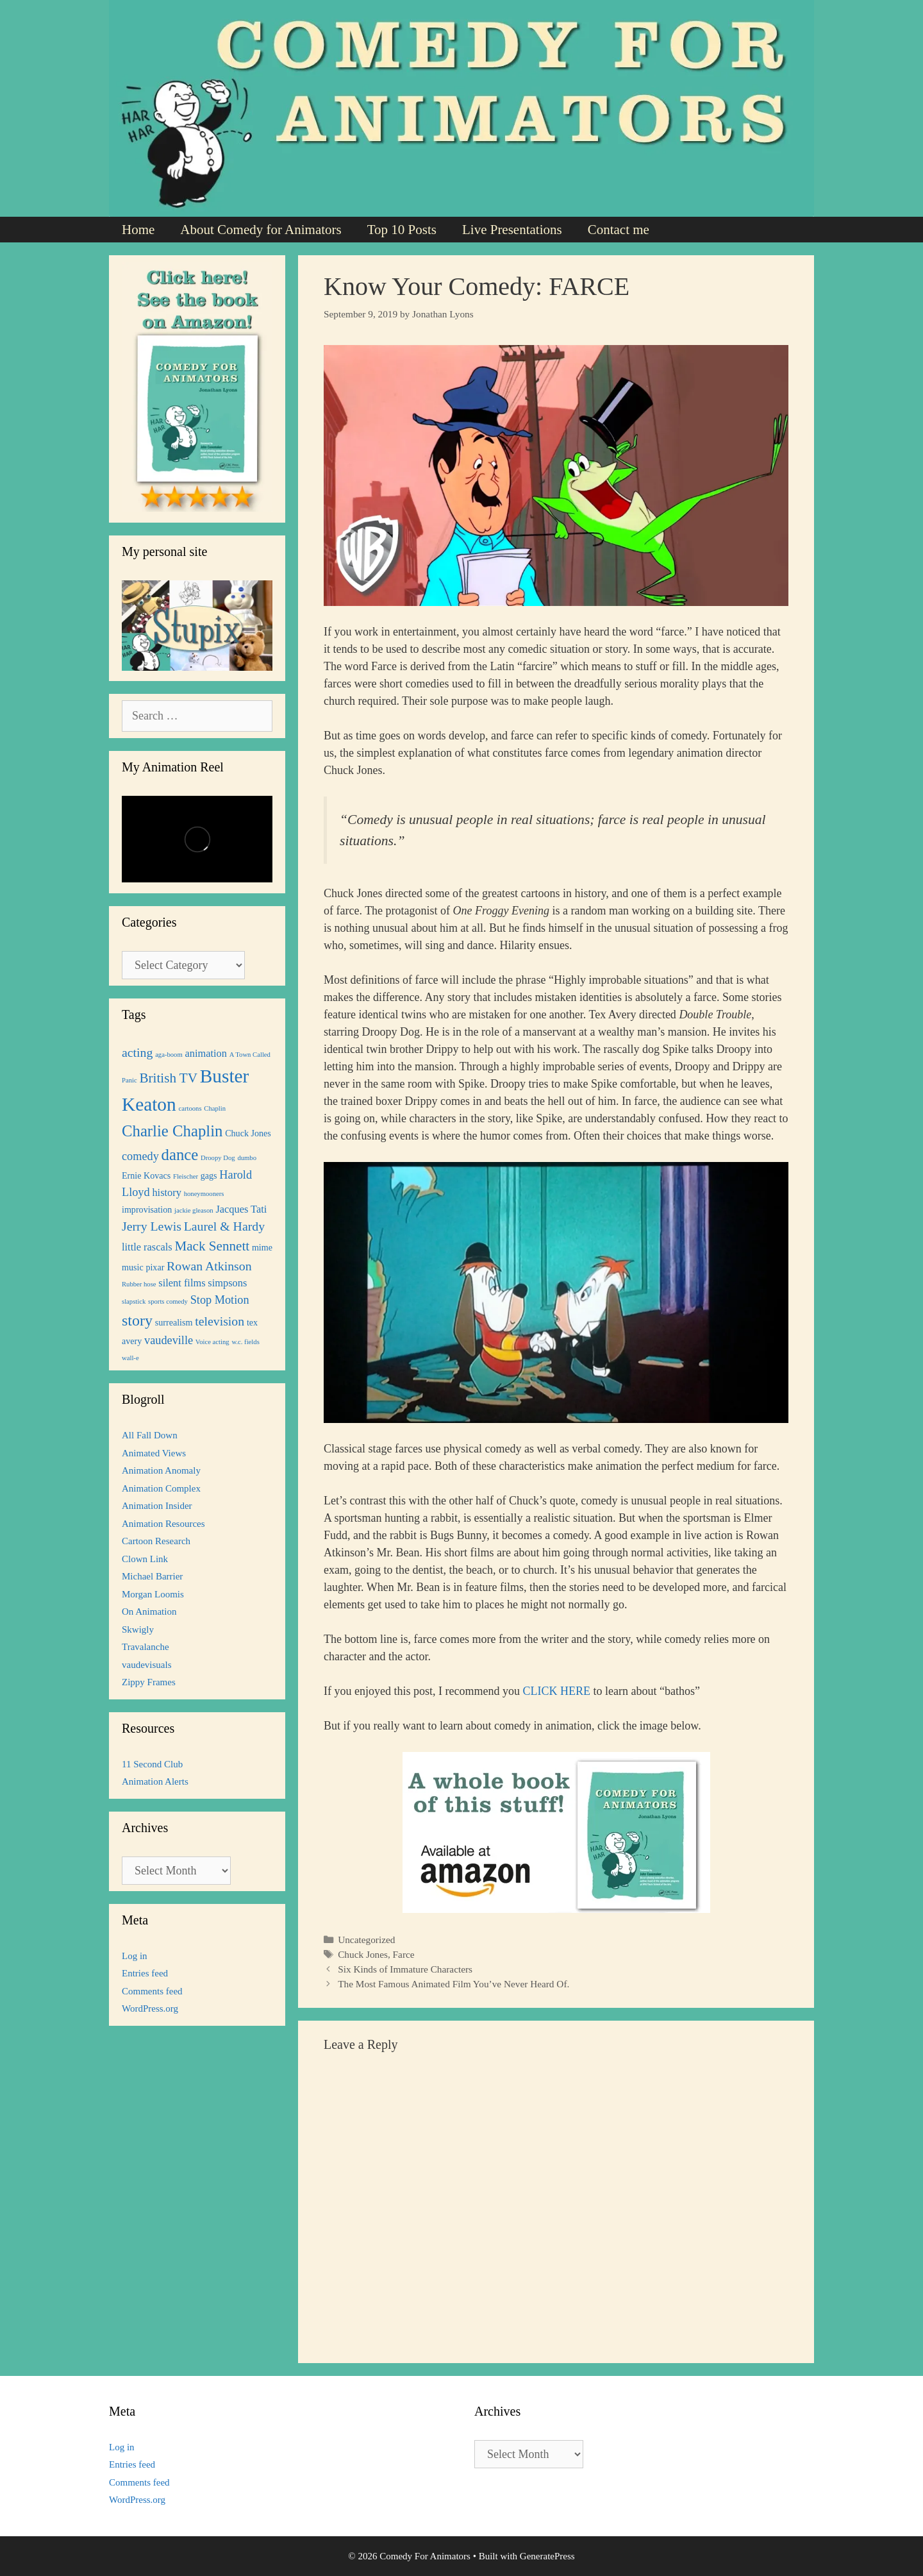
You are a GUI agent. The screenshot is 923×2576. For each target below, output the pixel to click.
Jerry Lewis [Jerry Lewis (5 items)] (151, 1226)
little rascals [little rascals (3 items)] (147, 1247)
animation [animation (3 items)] (206, 1053)
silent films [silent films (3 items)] (181, 1283)
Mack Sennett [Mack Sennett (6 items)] (211, 1246)
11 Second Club (152, 1764)
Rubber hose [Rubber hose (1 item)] (139, 1284)
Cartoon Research (156, 1541)
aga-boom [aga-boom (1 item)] (169, 1054)
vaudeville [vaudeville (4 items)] (168, 1340)
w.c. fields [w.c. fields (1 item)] (245, 1341)
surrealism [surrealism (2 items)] (174, 1322)
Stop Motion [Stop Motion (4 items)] (219, 1299)
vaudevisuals (146, 1665)
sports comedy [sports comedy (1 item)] (168, 1301)
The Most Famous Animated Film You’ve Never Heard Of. (453, 1983)
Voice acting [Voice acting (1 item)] (212, 1341)
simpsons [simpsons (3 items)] (227, 1283)
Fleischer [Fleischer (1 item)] (185, 1176)
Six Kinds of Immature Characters (405, 1969)
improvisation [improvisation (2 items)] (147, 1209)
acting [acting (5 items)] (137, 1052)
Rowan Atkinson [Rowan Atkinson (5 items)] (209, 1266)
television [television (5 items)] (219, 1321)
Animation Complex (161, 1488)
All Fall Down (150, 1435)
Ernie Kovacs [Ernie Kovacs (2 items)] (146, 1175)
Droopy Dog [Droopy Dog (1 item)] (218, 1157)
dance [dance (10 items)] (180, 1154)
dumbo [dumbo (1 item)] (246, 1157)
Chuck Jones (363, 1954)
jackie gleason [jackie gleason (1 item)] (193, 1210)
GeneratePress (547, 2556)
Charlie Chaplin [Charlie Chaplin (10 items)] (172, 1131)
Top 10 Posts (402, 229)
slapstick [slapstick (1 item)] (134, 1301)
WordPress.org (150, 2008)
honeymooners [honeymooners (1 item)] (204, 1193)
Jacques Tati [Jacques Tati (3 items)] (241, 1209)
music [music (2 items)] (133, 1267)
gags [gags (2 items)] (209, 1175)
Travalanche (145, 1647)
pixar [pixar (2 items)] (155, 1267)
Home (138, 229)
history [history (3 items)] (166, 1192)
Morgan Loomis (153, 1594)
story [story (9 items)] (137, 1320)
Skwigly (138, 1629)
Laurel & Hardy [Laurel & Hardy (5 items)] (224, 1226)
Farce (404, 1954)
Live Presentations (512, 229)
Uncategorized (366, 1939)
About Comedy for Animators (260, 229)
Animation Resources (163, 1524)
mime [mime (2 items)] (262, 1247)
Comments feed (152, 1991)
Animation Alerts (155, 1781)
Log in (134, 1956)
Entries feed (145, 1973)
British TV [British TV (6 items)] (168, 1078)
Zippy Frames (149, 1682)
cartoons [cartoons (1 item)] (189, 1108)
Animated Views (154, 1453)
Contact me (618, 229)
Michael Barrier (152, 1576)
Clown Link (145, 1559)
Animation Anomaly (161, 1470)
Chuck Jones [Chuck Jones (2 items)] (248, 1133)
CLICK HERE (556, 1691)
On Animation (149, 1611)
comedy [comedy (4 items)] (140, 1156)
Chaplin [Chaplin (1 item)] (215, 1108)
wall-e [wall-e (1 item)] (130, 1357)
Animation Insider (157, 1506)
